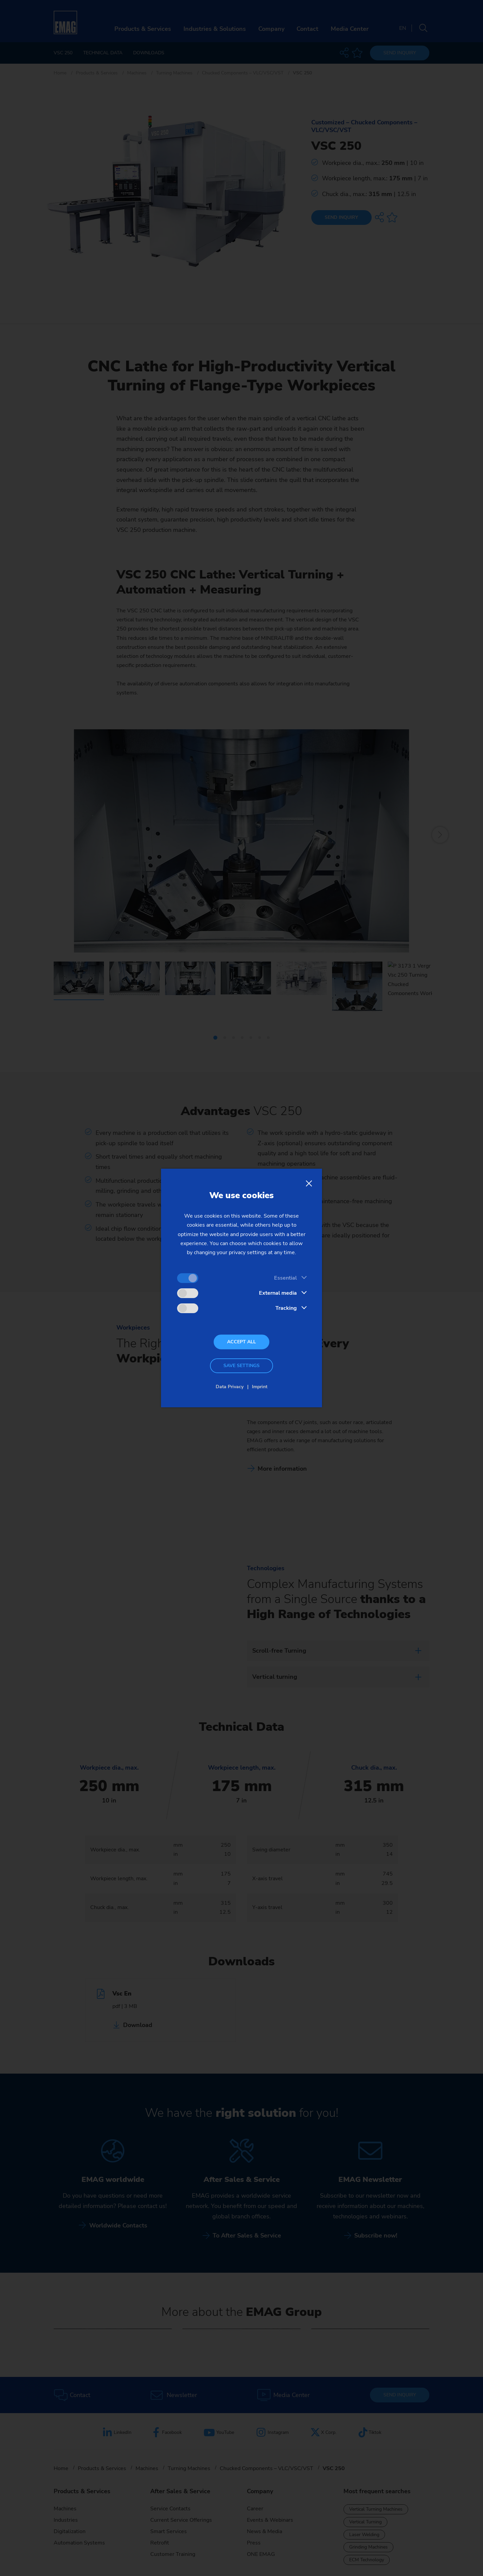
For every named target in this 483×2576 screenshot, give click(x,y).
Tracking (286, 1308)
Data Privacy (230, 1387)
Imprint (259, 1387)
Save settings (241, 1365)
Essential (285, 1278)
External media (278, 1293)
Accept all (241, 1342)
